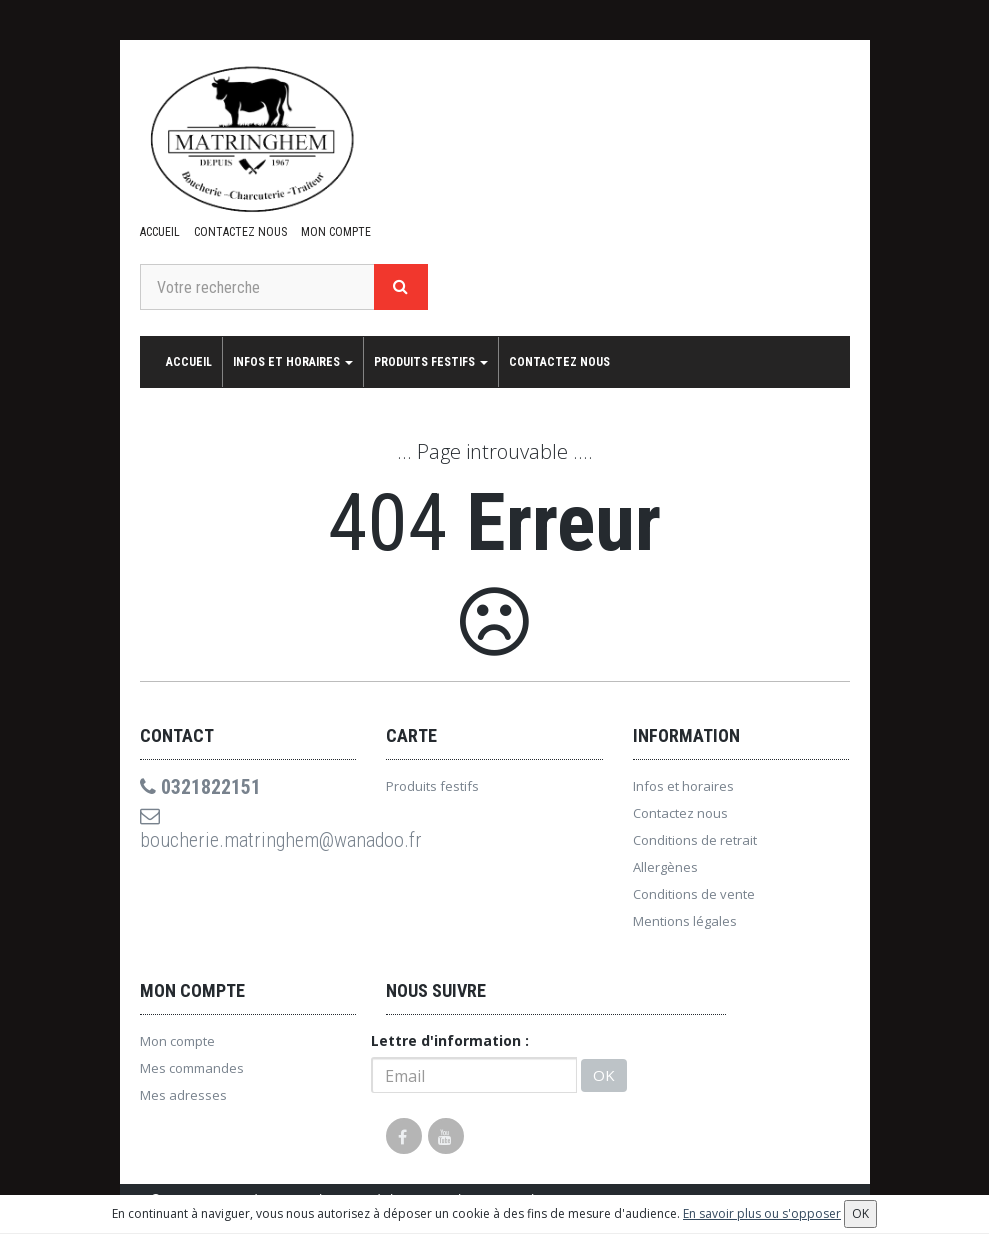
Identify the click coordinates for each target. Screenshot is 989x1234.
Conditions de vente (694, 894)
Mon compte (336, 232)
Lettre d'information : (450, 1040)
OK (604, 1075)
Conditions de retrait (695, 840)
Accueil (160, 232)
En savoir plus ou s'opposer (762, 1213)
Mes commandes (192, 1068)
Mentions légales (685, 921)
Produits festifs (431, 362)
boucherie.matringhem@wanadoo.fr (248, 829)
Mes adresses (183, 1095)
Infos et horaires (293, 362)
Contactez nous (240, 232)
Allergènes (665, 867)
